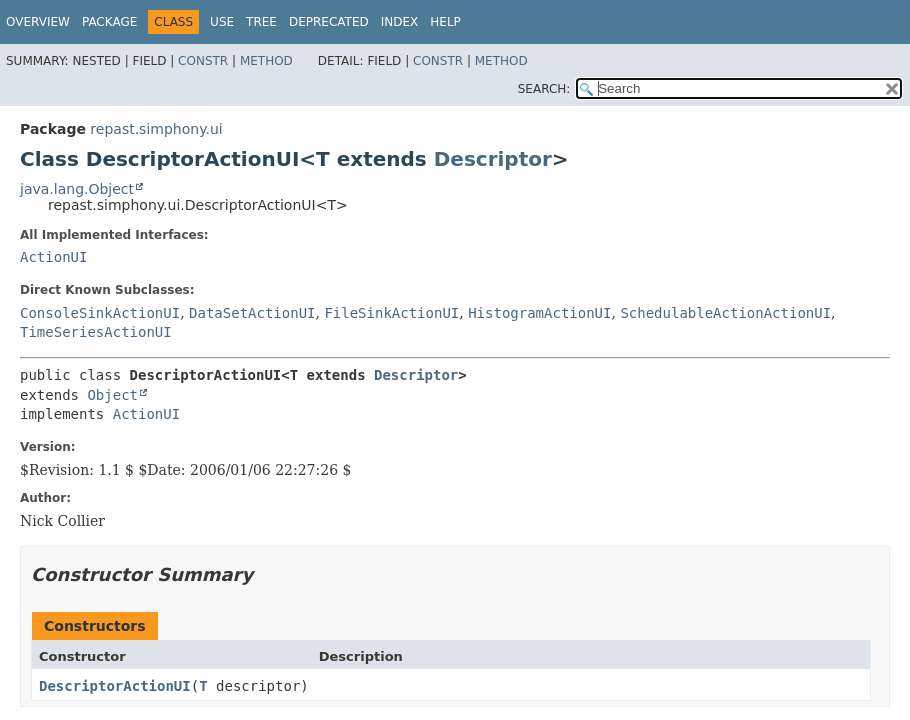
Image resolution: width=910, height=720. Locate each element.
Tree (261, 22)
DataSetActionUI (252, 313)
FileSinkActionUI (391, 313)
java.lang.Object (77, 189)
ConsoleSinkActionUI (100, 313)
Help (445, 22)
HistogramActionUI (539, 313)
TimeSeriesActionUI (96, 332)
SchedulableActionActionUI (725, 313)
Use (222, 22)
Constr (203, 61)
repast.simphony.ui (156, 129)
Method (266, 61)
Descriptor (493, 159)
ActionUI (53, 257)
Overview (38, 22)
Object (112, 395)
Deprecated (329, 22)
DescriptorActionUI (115, 686)
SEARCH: (544, 89)
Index (400, 22)
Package (109, 22)
